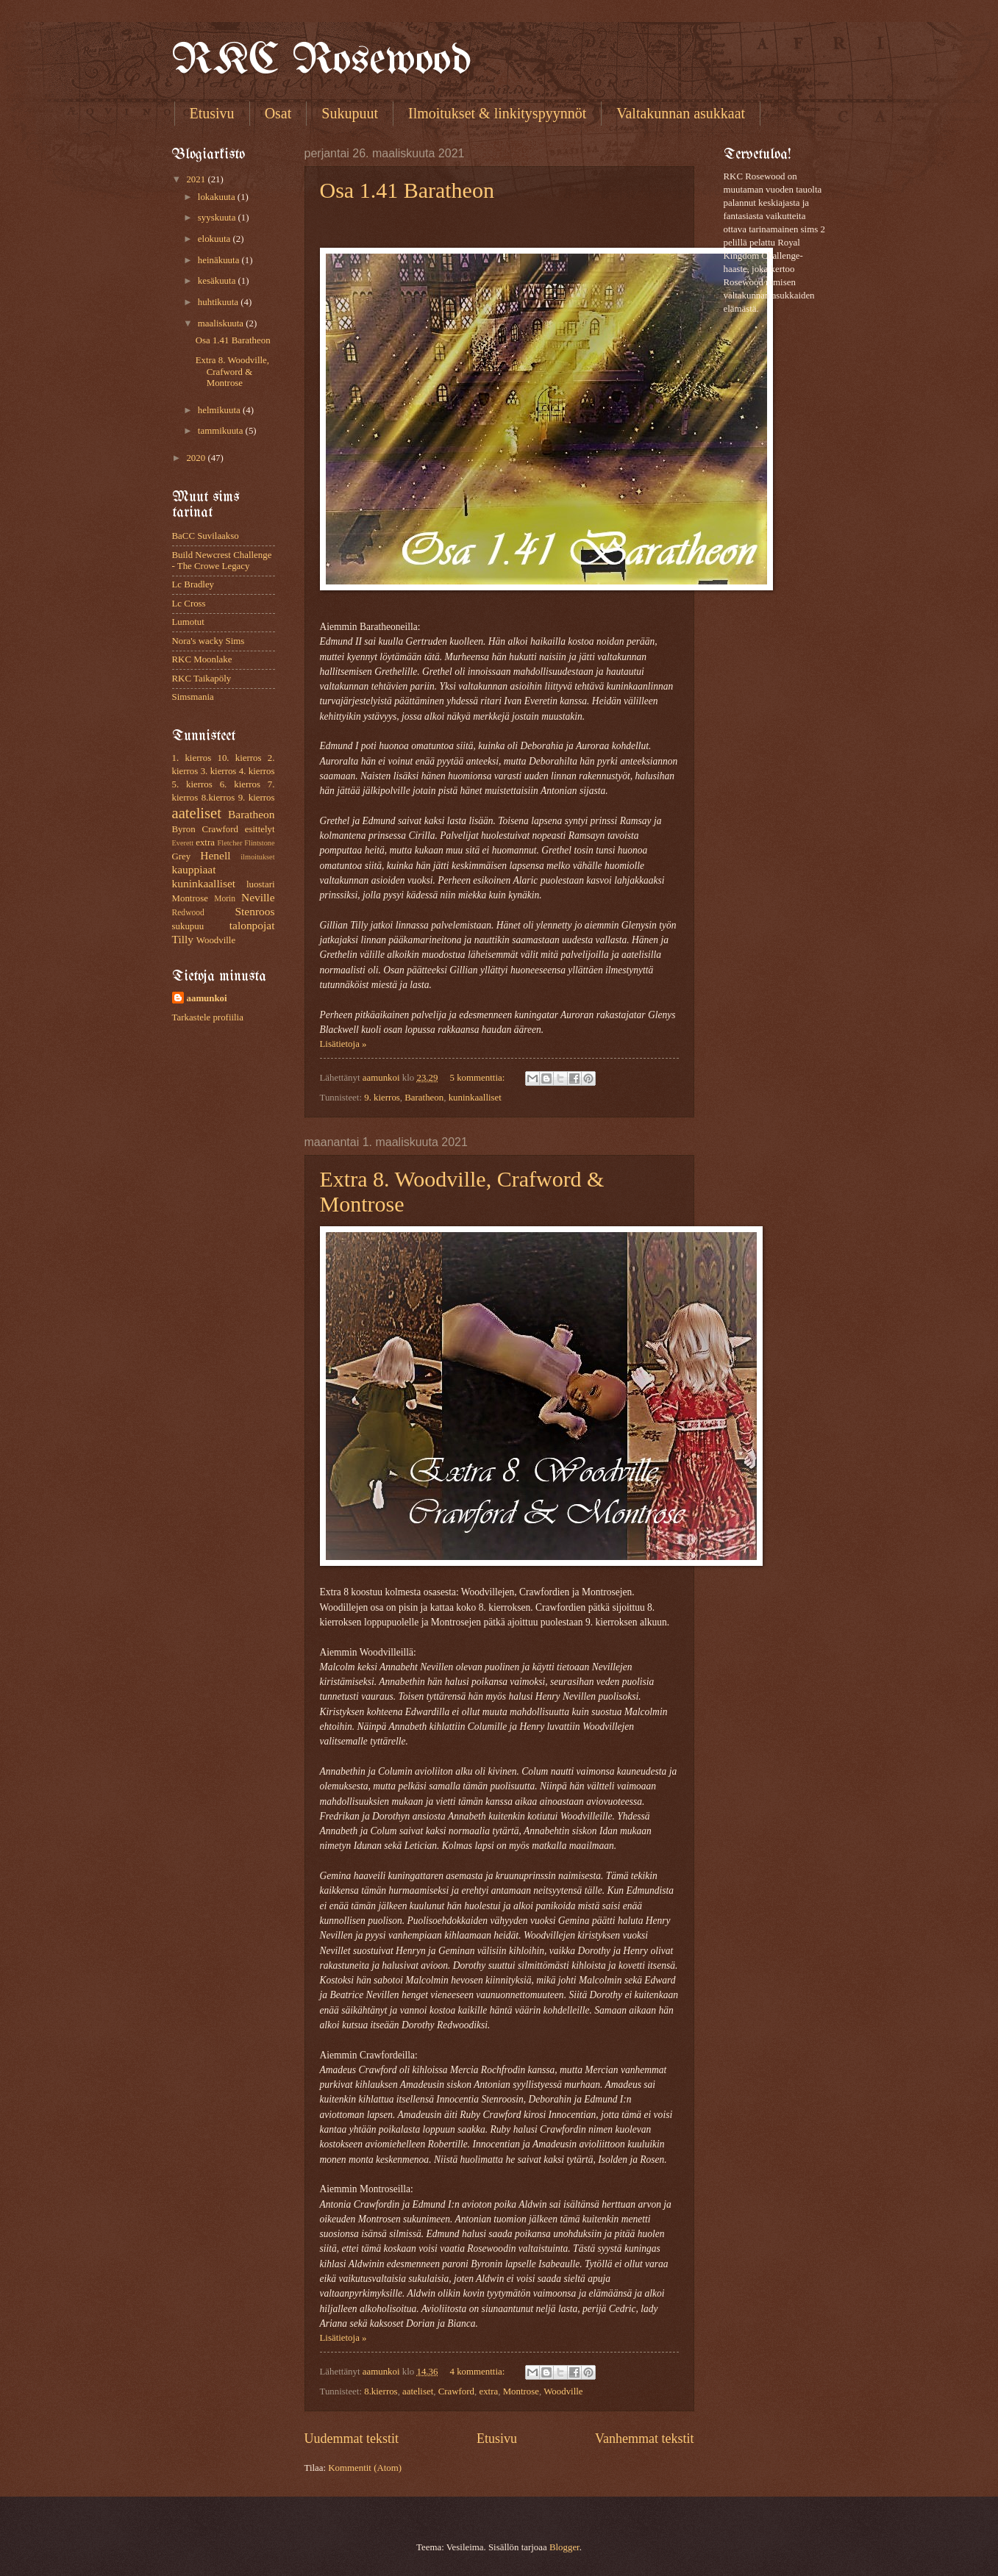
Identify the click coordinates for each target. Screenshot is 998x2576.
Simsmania (193, 697)
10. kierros (239, 758)
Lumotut (188, 622)
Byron (184, 829)
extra (488, 2391)
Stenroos (254, 911)
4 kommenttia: (478, 2371)
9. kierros (382, 1097)
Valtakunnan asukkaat (680, 113)
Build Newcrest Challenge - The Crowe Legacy (222, 560)
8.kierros (380, 2391)
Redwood (188, 912)
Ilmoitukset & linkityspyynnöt (497, 113)
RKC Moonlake (202, 659)
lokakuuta (218, 197)
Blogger (564, 2547)
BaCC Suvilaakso (205, 536)
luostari (260, 884)
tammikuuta (222, 431)
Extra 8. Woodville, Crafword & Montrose (232, 371)
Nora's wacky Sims (208, 641)
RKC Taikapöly (202, 678)
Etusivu (212, 113)
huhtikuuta (219, 302)
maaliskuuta (222, 323)
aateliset (417, 2391)
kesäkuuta (218, 281)
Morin (224, 899)
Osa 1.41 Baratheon (407, 190)
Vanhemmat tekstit (644, 2438)
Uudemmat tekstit (351, 2438)
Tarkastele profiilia (207, 1017)
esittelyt (260, 829)
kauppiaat (194, 869)
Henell (215, 855)
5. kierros (192, 784)
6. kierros (240, 784)
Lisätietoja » (343, 1044)
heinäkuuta (220, 260)
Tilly (182, 939)
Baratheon (423, 1097)
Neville (257, 897)
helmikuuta (220, 410)
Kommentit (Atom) (365, 2468)
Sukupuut (349, 113)
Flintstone (259, 843)
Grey (181, 856)
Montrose (521, 2391)
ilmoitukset (257, 857)
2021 (196, 179)
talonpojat (252, 925)
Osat (278, 113)
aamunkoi (207, 998)
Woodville (562, 2391)
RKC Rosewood (321, 61)
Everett (183, 843)
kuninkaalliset (475, 1097)
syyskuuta (218, 217)
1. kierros (192, 758)
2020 (196, 458)
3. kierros (219, 771)
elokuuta (215, 239)
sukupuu (188, 926)
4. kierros (257, 771)
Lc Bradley (193, 584)
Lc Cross (189, 603)
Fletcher (230, 843)
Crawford (456, 2391)
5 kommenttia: (478, 1078)
